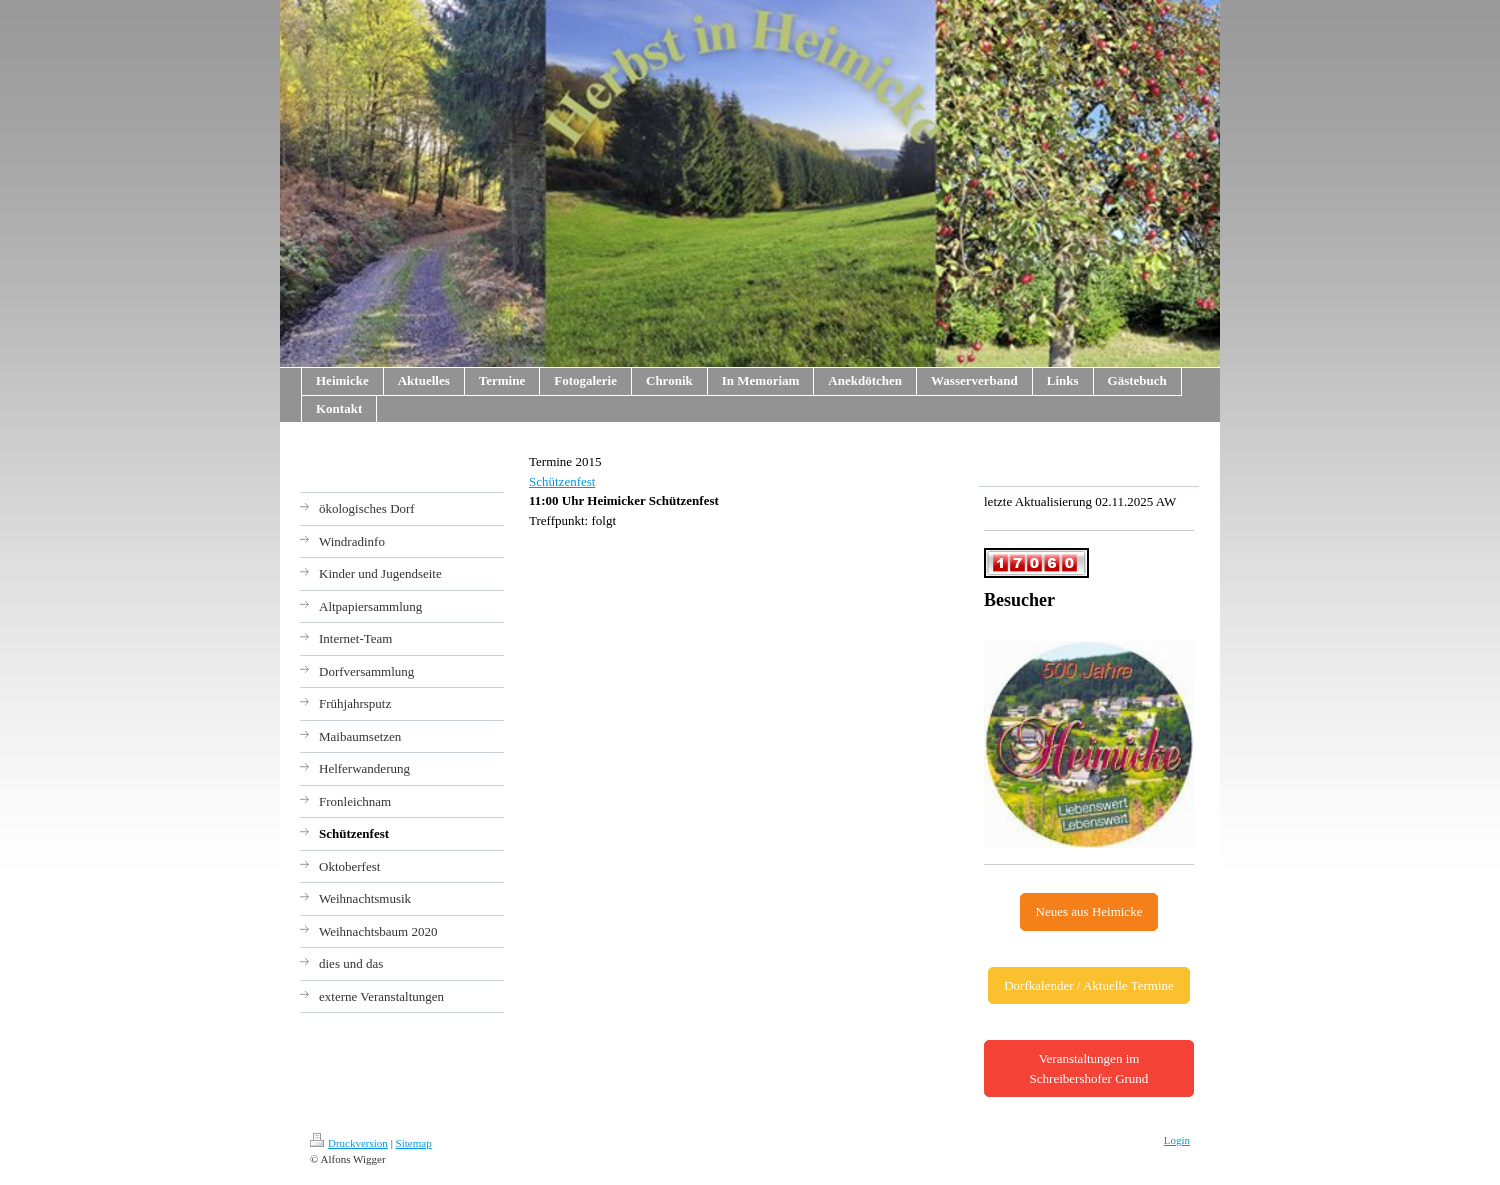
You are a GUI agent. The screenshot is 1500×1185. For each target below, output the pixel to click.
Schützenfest (562, 481)
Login (1177, 1140)
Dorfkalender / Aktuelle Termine (1089, 985)
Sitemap (414, 1143)
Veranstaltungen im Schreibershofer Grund (1089, 1068)
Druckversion (349, 1143)
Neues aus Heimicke (1089, 911)
